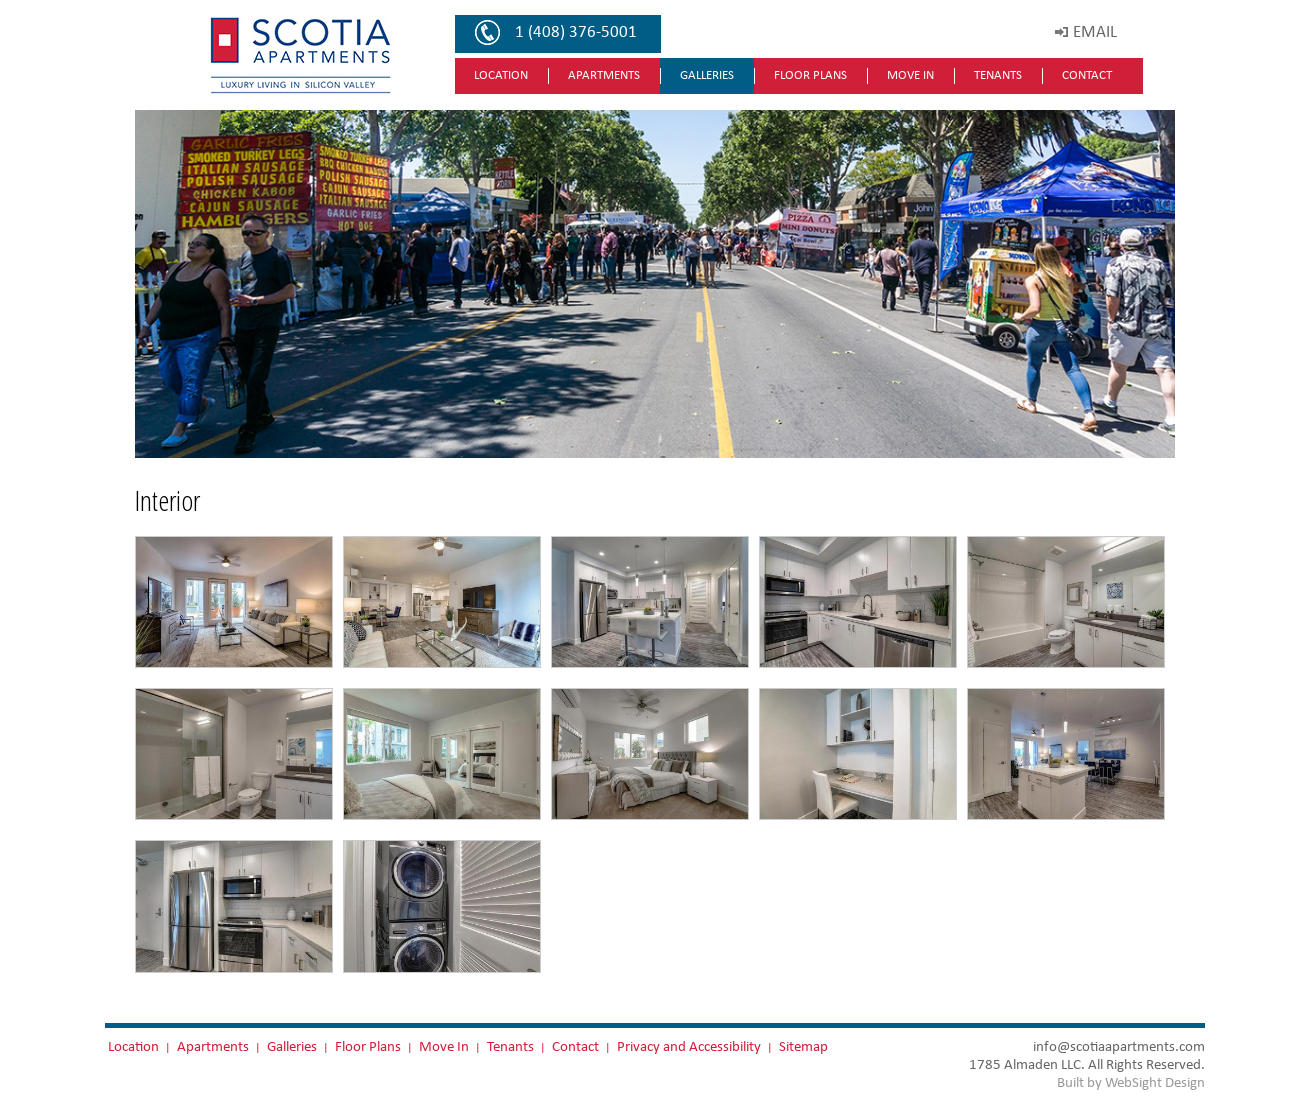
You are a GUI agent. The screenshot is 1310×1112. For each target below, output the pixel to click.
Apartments (604, 75)
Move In (910, 75)
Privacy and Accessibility (689, 1046)
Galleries (707, 75)
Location (501, 75)
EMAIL (1095, 32)
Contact (1087, 75)
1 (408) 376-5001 (576, 32)
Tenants (998, 75)
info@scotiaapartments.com (1119, 1046)
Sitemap (803, 1046)
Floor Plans (810, 75)
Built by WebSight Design (1131, 1082)
